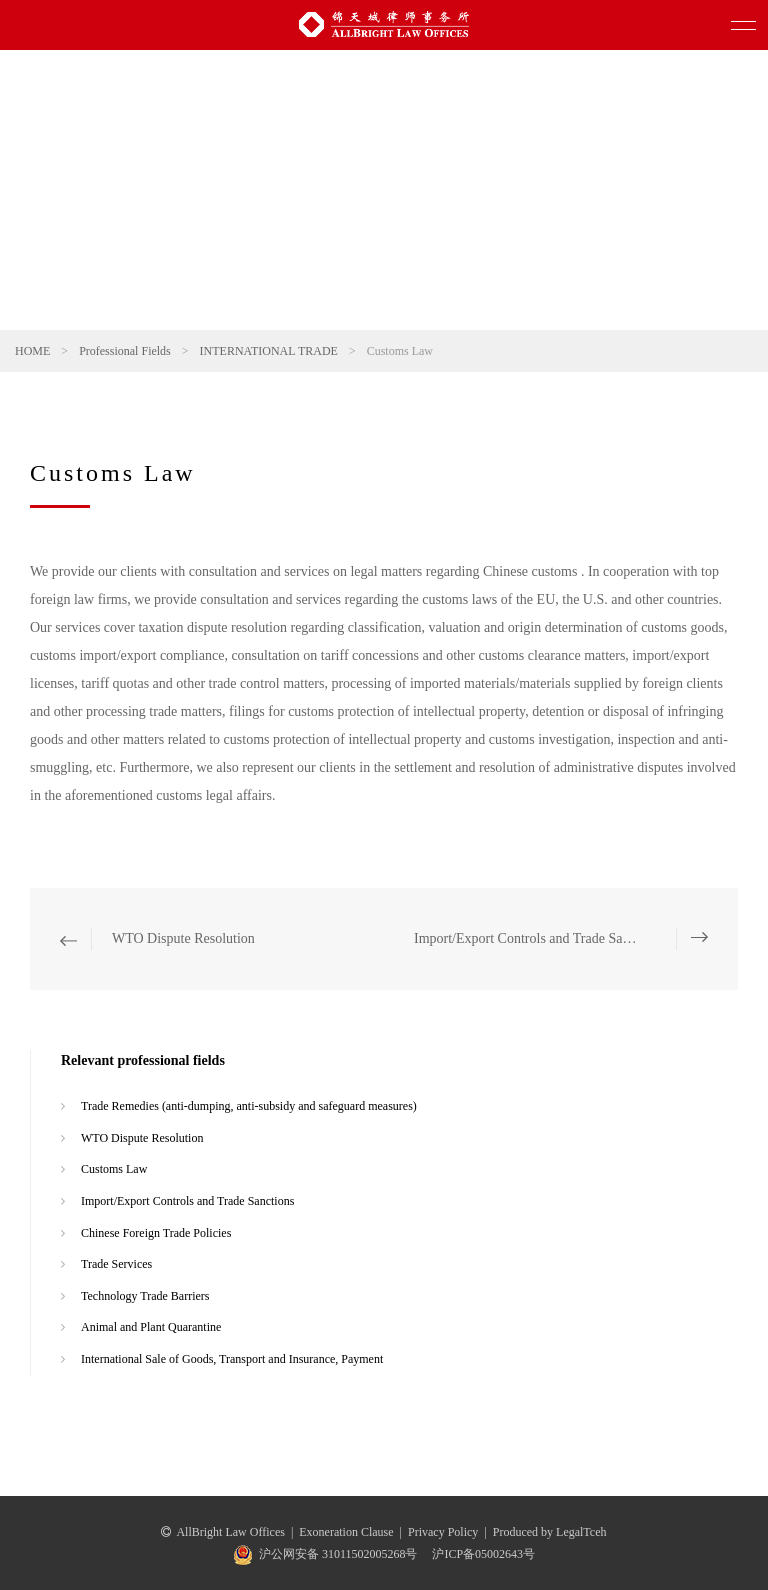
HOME (32, 351)
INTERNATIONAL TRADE (269, 351)
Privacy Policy (443, 1532)
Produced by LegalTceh (550, 1532)
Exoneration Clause (346, 1532)
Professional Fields (125, 351)
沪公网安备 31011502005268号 (338, 1554)
